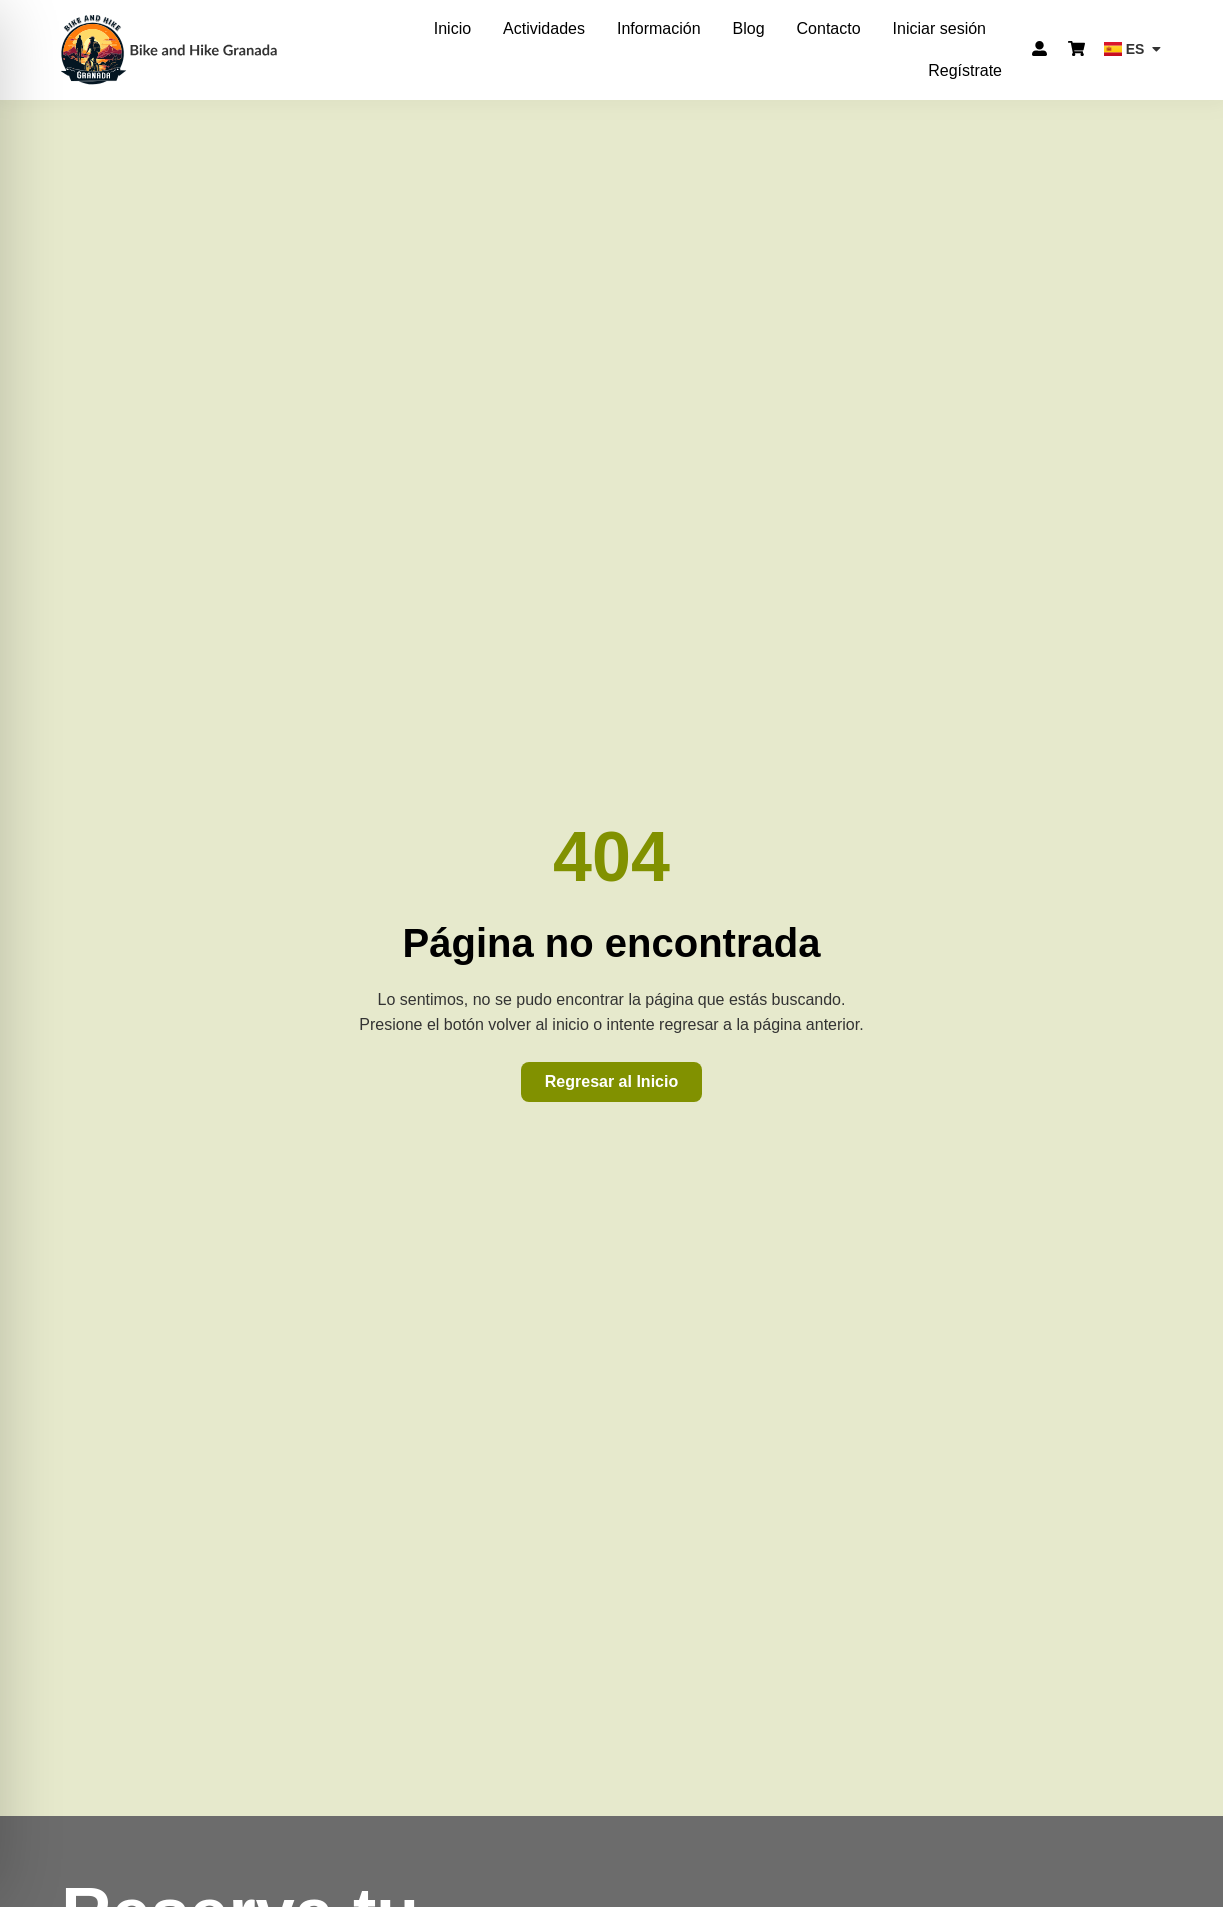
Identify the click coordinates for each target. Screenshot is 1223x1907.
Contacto (829, 28)
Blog (749, 28)
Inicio (452, 28)
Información (659, 28)
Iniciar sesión (939, 28)
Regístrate (965, 70)
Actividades (544, 28)
